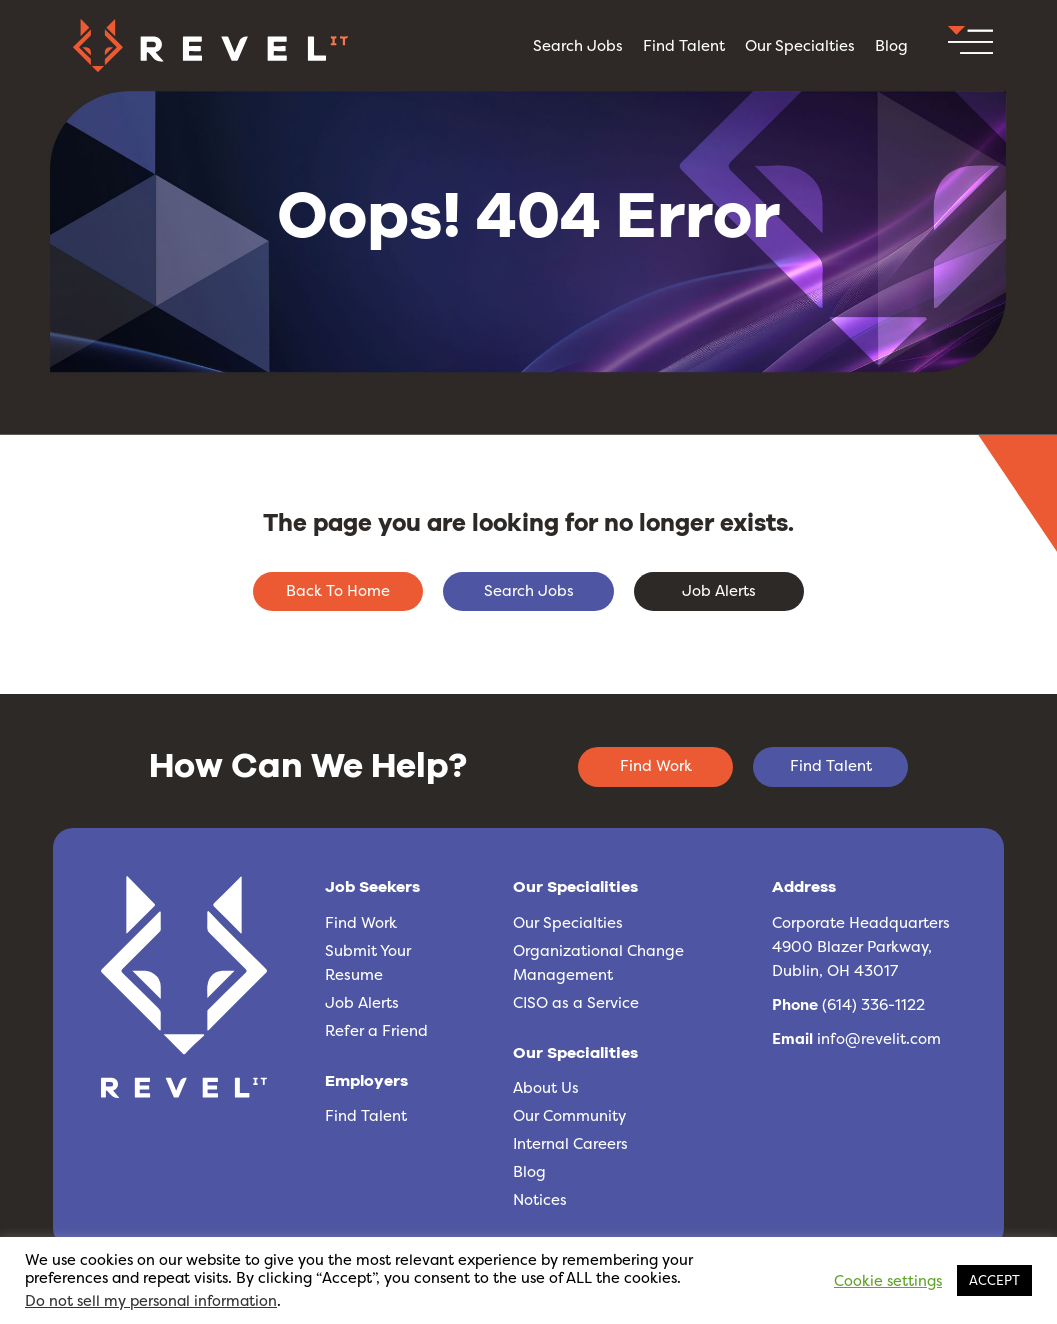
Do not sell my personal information (151, 1301)
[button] (970, 46)
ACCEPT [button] (994, 1280)
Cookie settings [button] (888, 1281)
